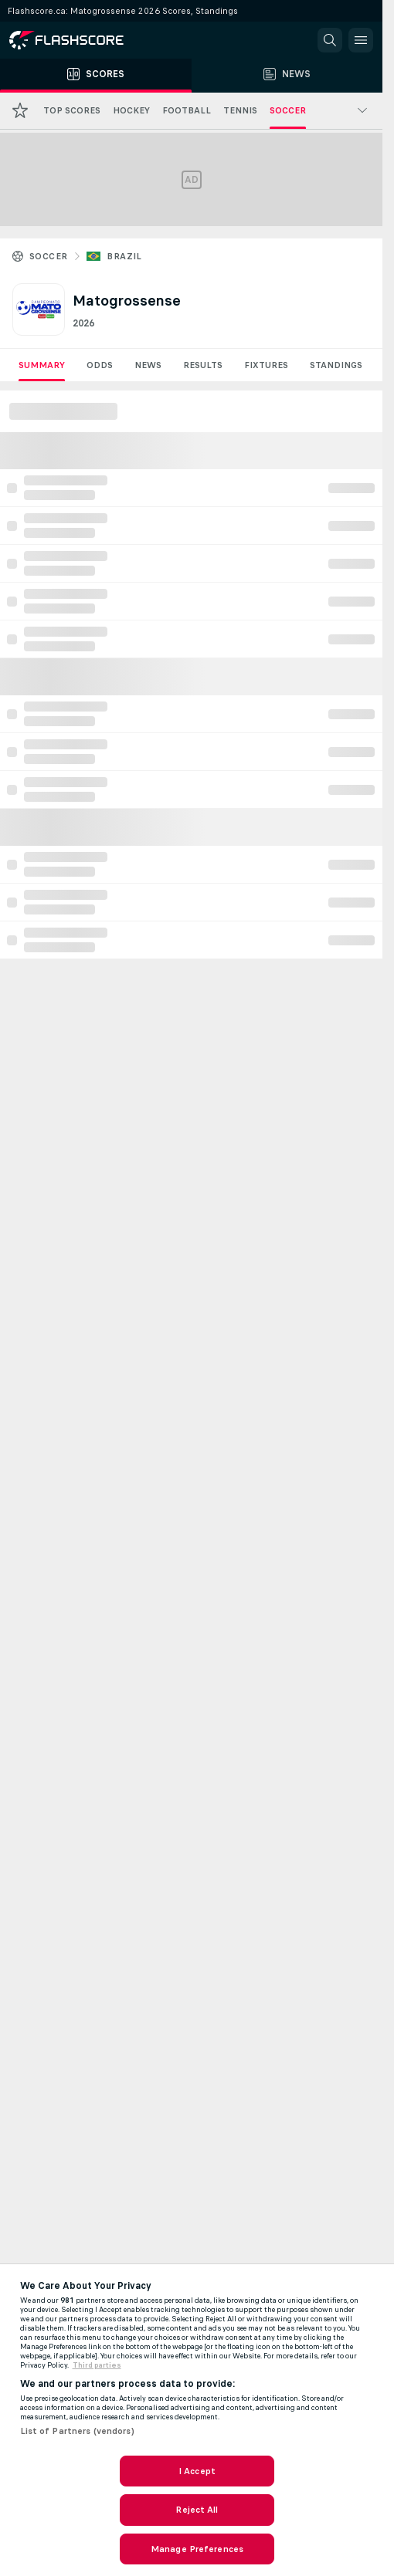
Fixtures (266, 365)
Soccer (48, 256)
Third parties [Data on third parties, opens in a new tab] (97, 2365)
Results (202, 365)
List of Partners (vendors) (77, 2431)
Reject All (196, 2509)
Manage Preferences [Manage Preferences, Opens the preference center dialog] (197, 2549)
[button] (330, 40)
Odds (100, 365)
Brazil (124, 256)
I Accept (197, 2471)
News (147, 365)
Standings (336, 365)
